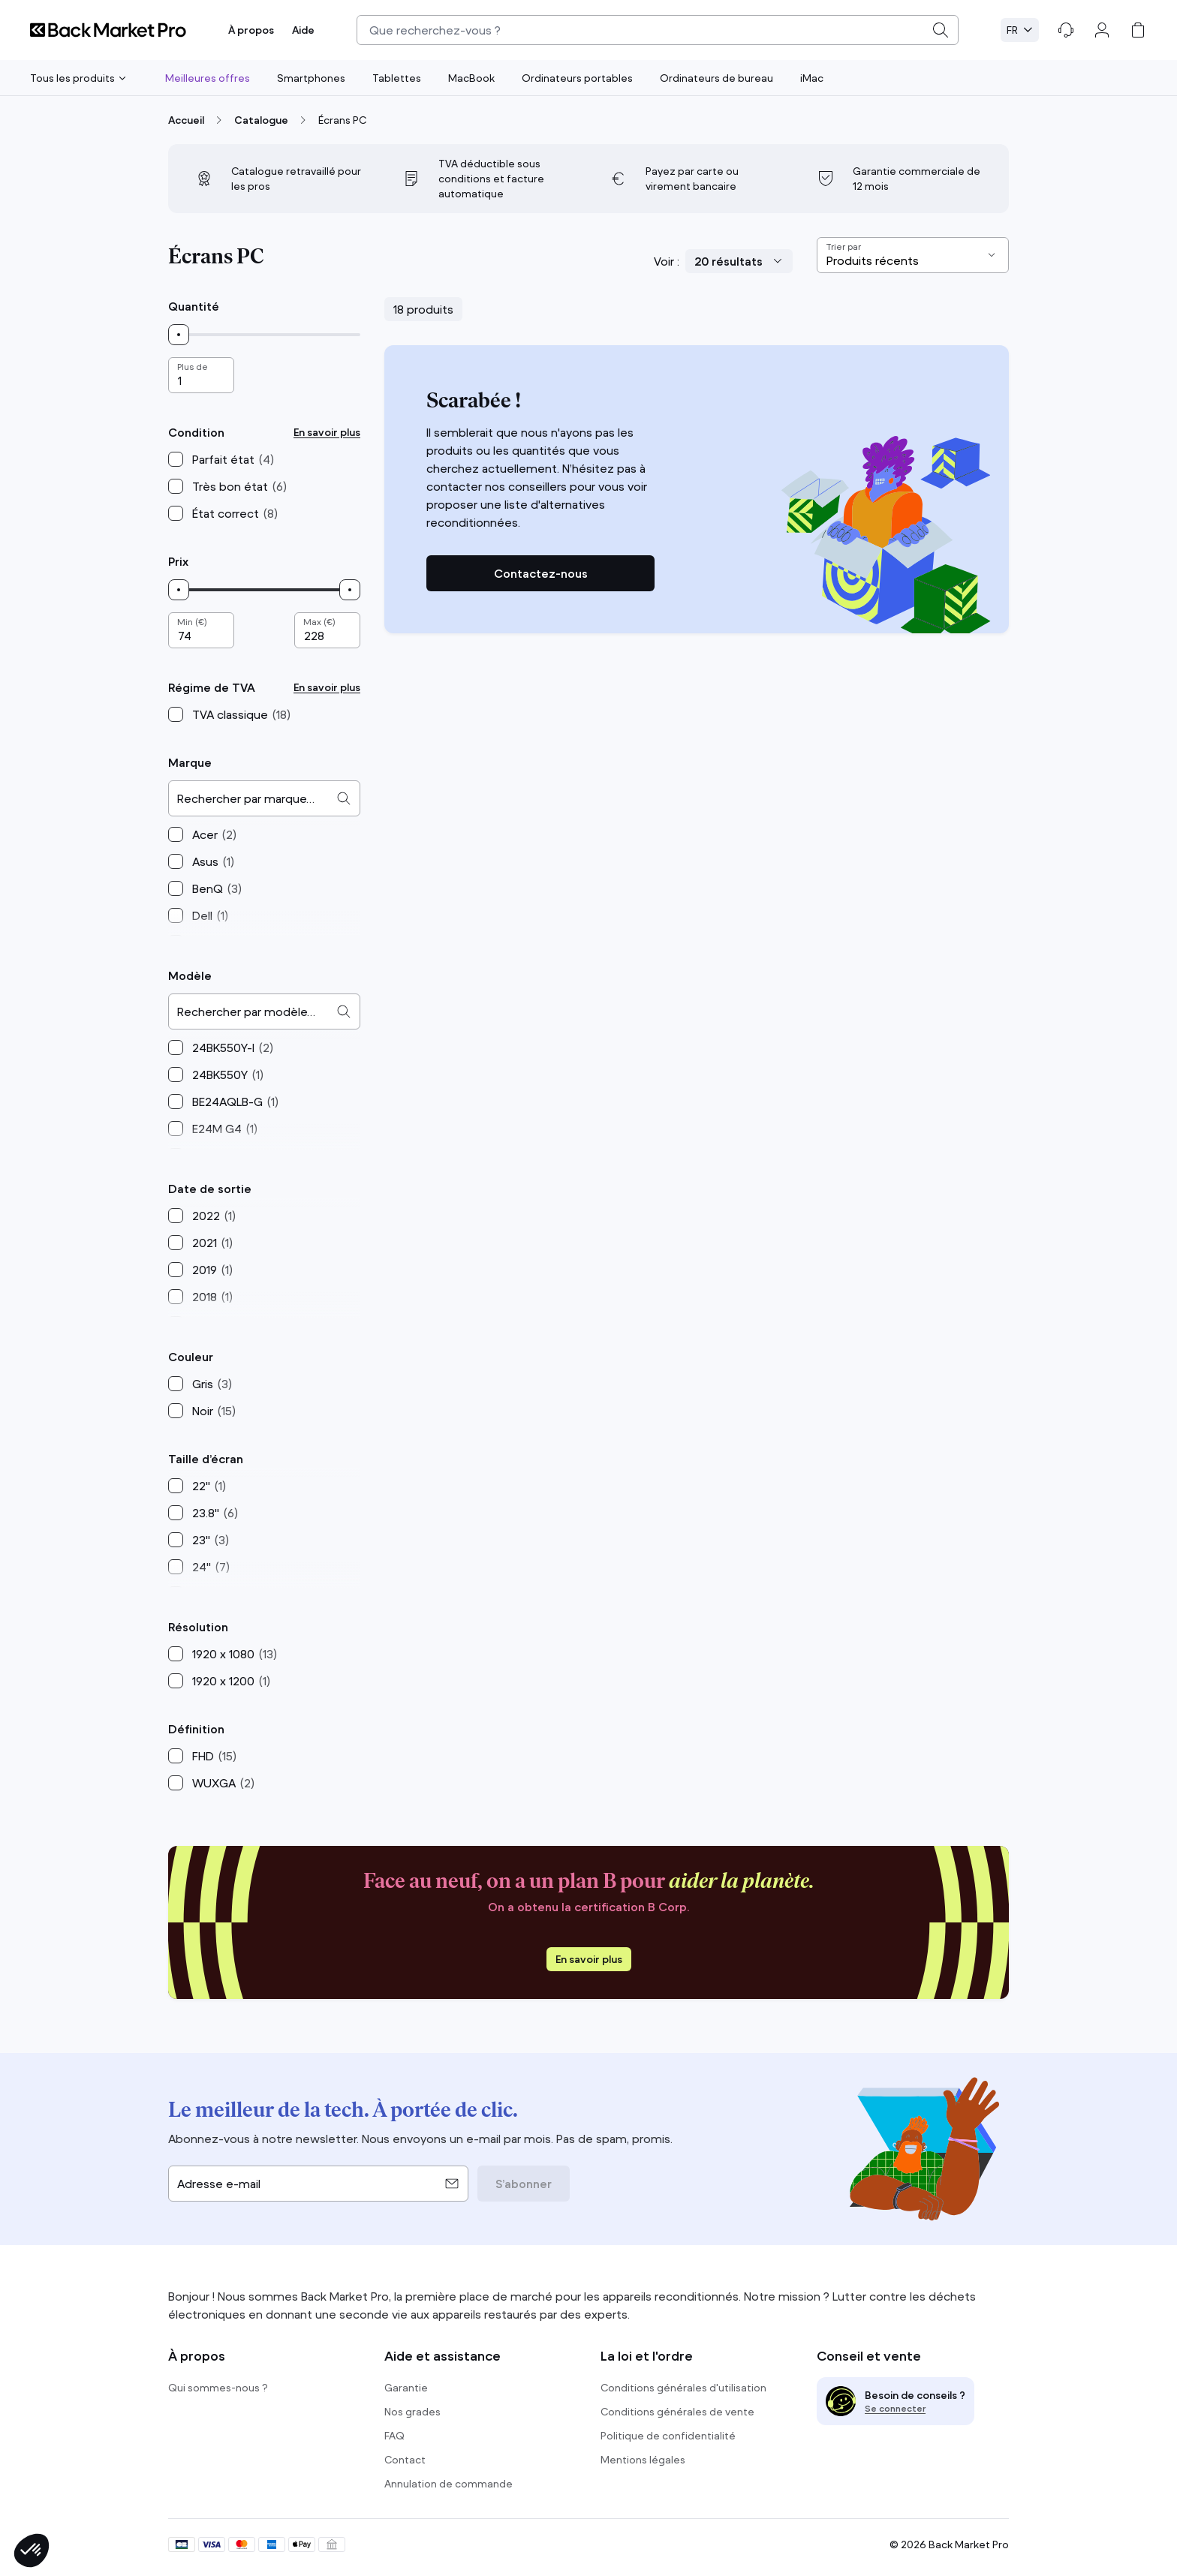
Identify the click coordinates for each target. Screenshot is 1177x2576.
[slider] (178, 334)
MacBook (471, 78)
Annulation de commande (448, 2483)
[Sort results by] (913, 255)
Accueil (186, 120)
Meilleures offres (207, 78)
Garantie (406, 2387)
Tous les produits (78, 78)
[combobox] (658, 30)
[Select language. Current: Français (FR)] (1020, 30)
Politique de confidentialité (668, 2435)
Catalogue (261, 120)
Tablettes (396, 78)
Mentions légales (643, 2459)
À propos (251, 30)
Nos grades (412, 2411)
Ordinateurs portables (577, 78)
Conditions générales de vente (677, 2411)
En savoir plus (326, 432)
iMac (811, 78)
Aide (303, 30)
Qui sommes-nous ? (218, 2387)
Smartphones (311, 78)
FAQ (394, 2435)
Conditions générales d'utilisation (683, 2387)
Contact (405, 2459)
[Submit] (941, 30)
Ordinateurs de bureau (716, 78)
